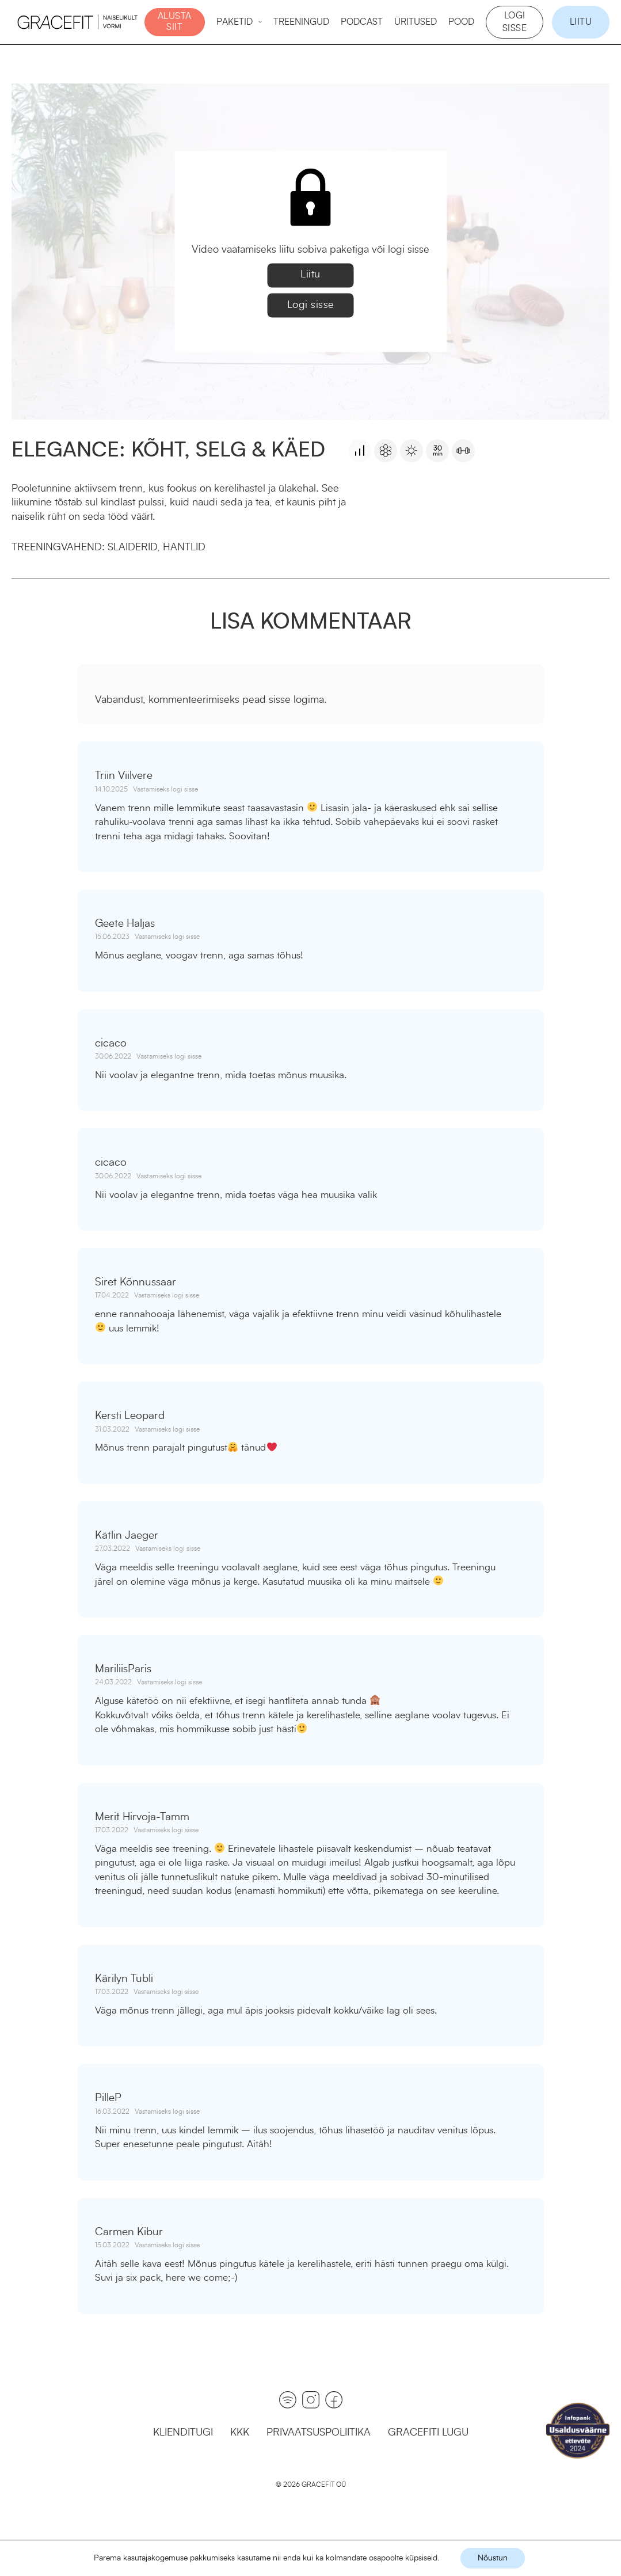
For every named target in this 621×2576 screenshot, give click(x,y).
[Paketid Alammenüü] (260, 22)
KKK (239, 2432)
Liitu (581, 21)
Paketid (234, 21)
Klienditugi (183, 2432)
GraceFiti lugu (428, 2432)
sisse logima (296, 700)
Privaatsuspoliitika (318, 2432)
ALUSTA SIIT (175, 22)
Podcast (362, 21)
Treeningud (301, 21)
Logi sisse (514, 22)
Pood (461, 21)
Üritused (415, 21)
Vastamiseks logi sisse (165, 789)
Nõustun (493, 2558)
